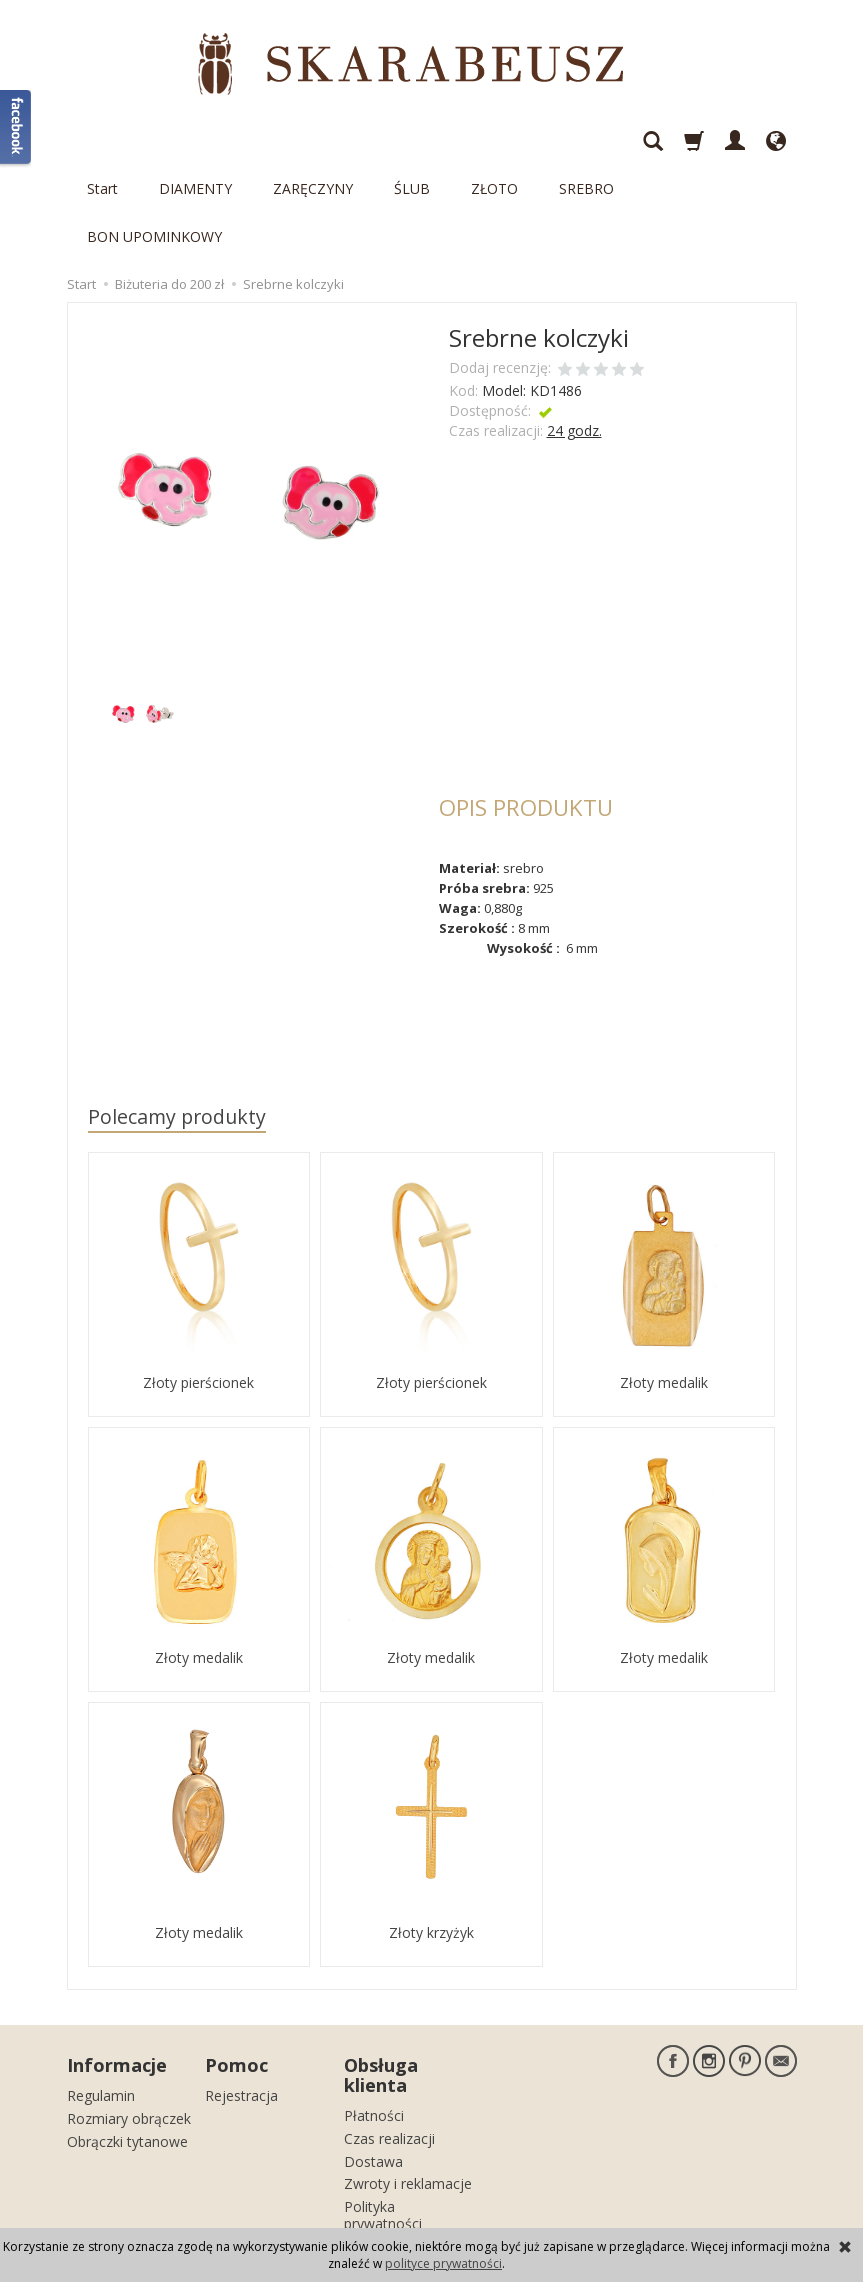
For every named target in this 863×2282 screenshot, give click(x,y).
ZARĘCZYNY (313, 140)
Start (102, 140)
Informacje (117, 1969)
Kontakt (369, 2150)
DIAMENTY (195, 140)
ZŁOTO (494, 140)
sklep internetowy (727, 2207)
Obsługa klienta (381, 1979)
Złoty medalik (664, 1286)
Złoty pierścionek (198, 1286)
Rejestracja (241, 1999)
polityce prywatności (443, 2263)
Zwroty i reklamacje (408, 2087)
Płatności (374, 2019)
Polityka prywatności (383, 2119)
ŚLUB (412, 140)
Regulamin (101, 1999)
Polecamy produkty (177, 1020)
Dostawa (373, 2064)
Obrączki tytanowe (127, 2044)
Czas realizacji (389, 2042)
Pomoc (236, 1969)
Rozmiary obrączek (129, 2022)
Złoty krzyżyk (431, 1836)
